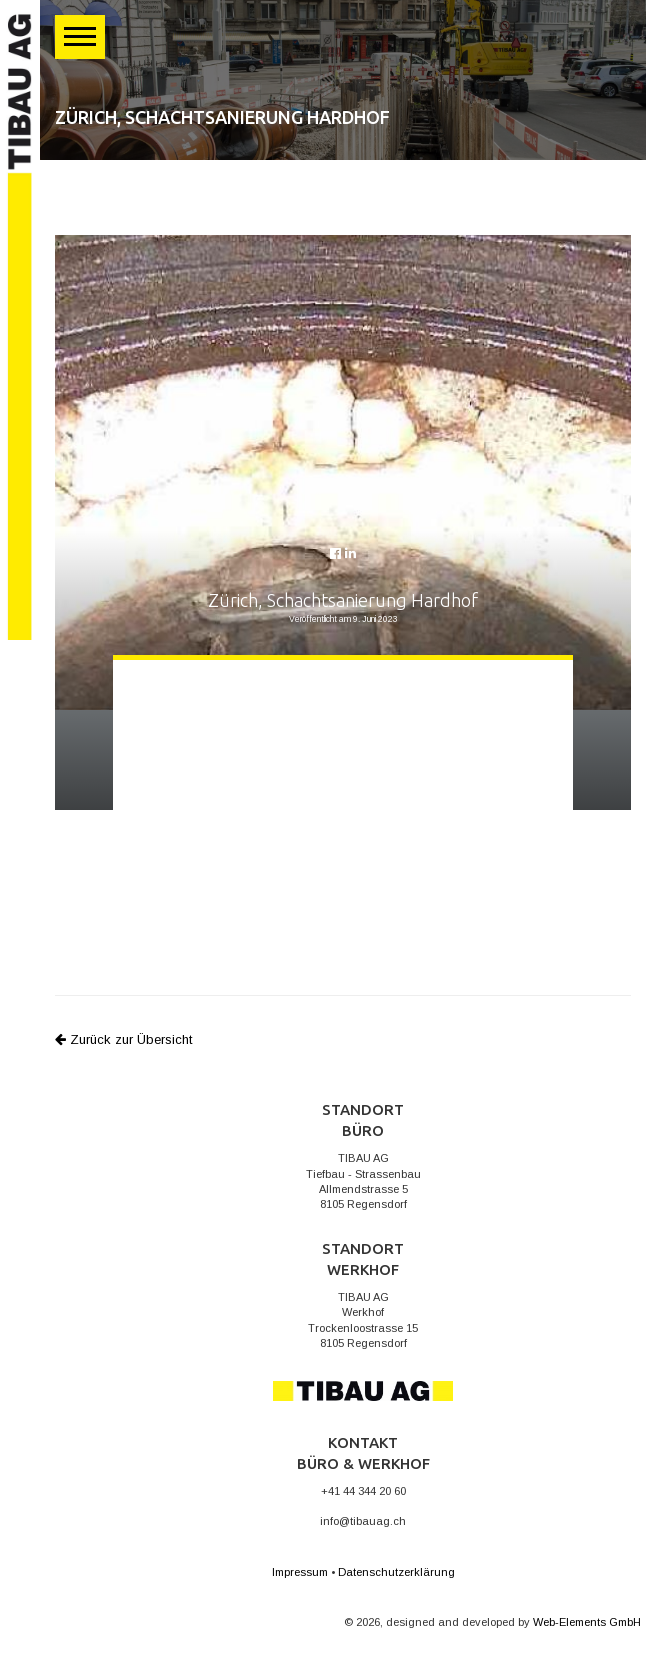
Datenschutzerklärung (396, 1572)
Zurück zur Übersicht (123, 1039)
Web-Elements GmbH (587, 1622)
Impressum (300, 1572)
